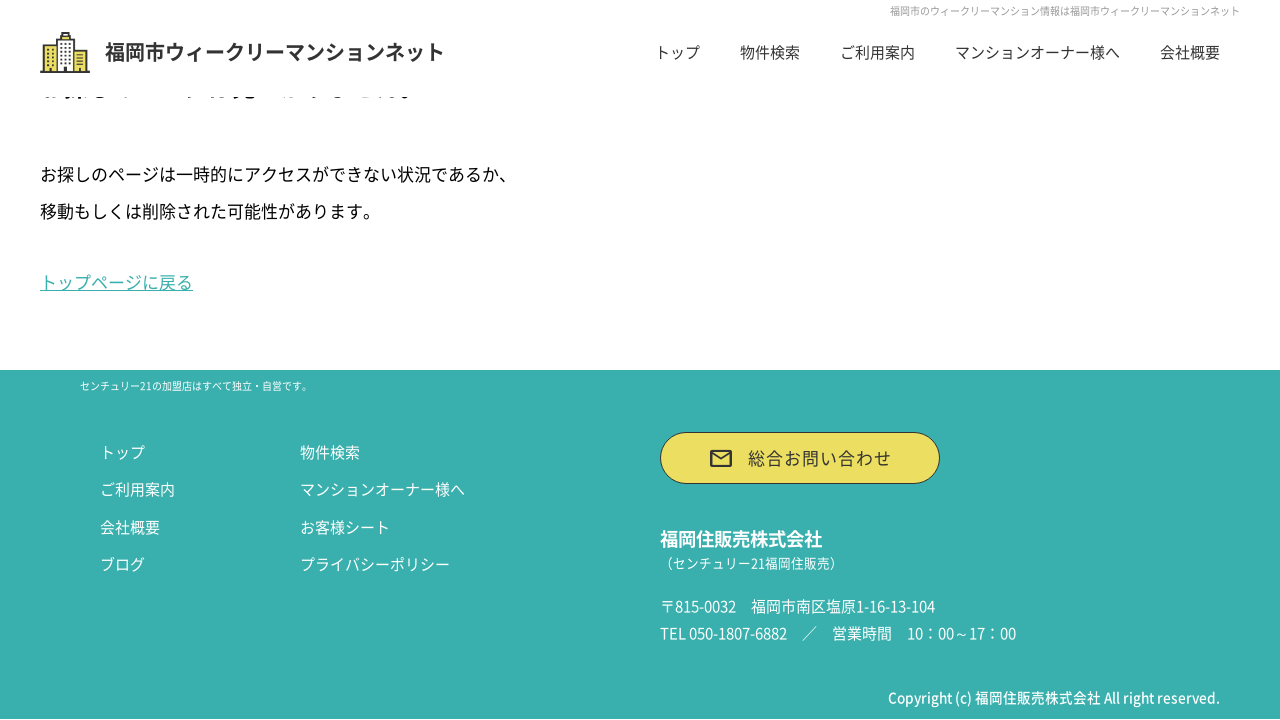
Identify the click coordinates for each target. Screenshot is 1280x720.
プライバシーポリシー (375, 564)
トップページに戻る (116, 281)
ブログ (122, 564)
